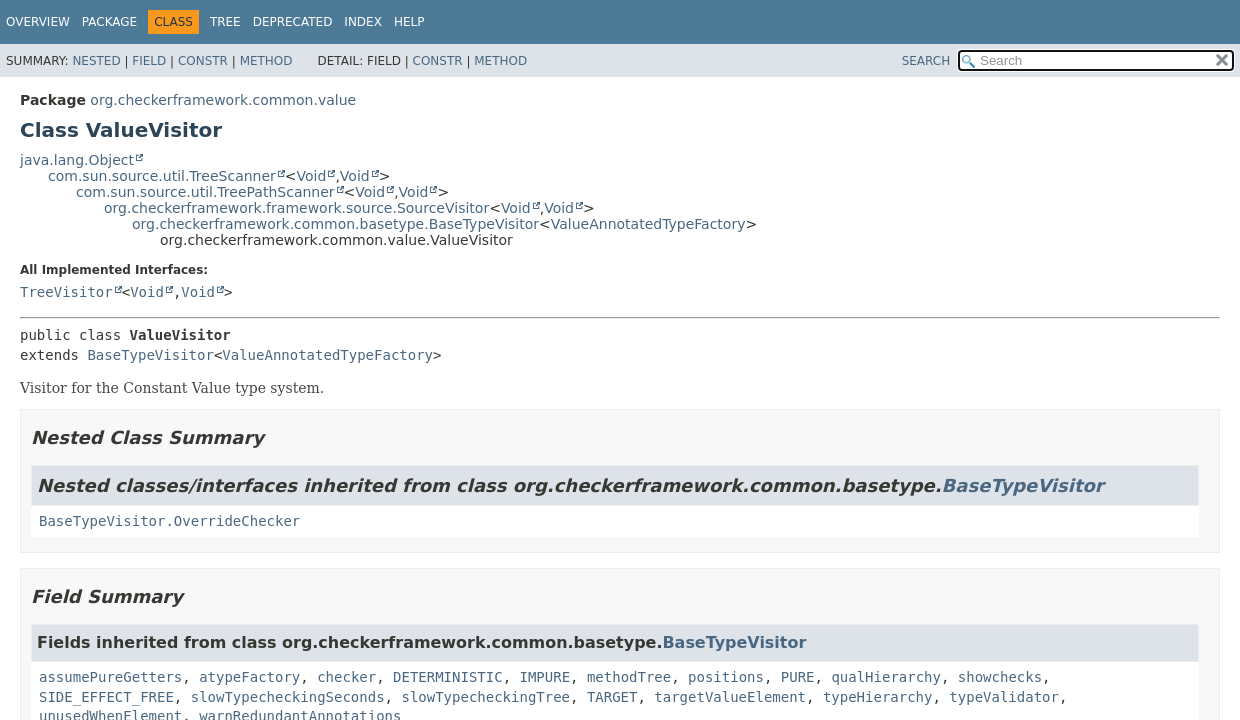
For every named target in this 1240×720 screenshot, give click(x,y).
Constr (203, 61)
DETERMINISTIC (448, 677)
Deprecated (293, 22)
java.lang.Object (77, 160)
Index (363, 22)
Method (266, 61)
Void (312, 176)
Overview (38, 22)
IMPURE (544, 677)
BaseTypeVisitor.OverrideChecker (169, 521)
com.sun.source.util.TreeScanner (162, 176)
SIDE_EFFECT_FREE (106, 697)
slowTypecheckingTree (485, 697)
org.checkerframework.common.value (223, 100)
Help (409, 22)
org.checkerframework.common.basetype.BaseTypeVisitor (335, 224)
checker (346, 677)
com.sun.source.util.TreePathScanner (205, 192)
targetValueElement (730, 697)
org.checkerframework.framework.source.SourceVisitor (296, 208)
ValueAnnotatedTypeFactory (648, 224)
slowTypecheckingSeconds (288, 697)
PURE (798, 677)
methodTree (629, 677)
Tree (225, 22)
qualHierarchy (886, 677)
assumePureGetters (110, 677)
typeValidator (1004, 697)
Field (149, 61)
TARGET (612, 697)
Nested (96, 61)
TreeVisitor (66, 292)
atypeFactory (249, 677)
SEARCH (926, 61)
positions (726, 677)
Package (109, 22)
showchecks (1000, 677)
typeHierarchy (878, 697)
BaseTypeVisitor (150, 355)
